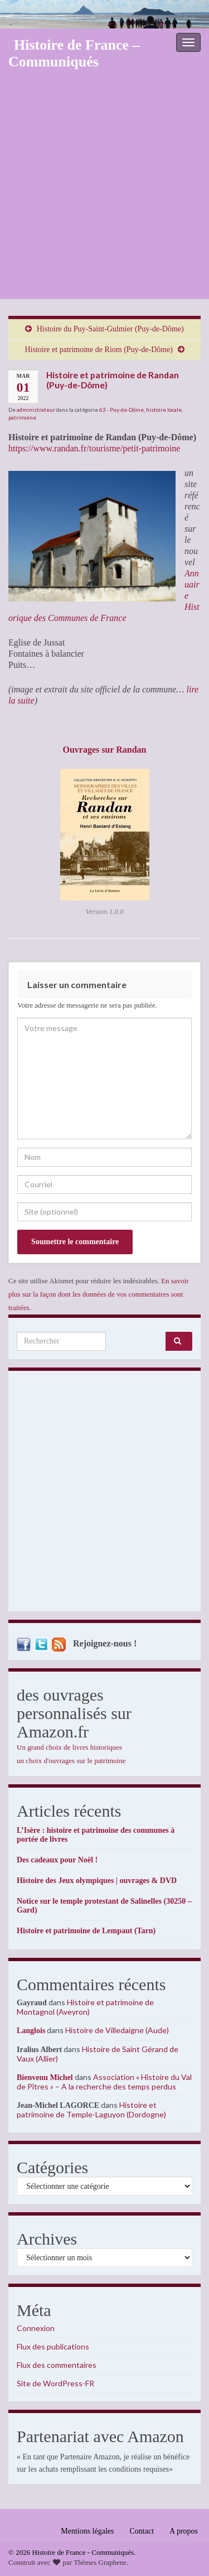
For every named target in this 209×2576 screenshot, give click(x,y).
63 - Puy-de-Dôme (121, 409)
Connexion (36, 2328)
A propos (183, 2531)
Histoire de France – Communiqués (74, 53)
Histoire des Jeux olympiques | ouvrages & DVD (97, 1880)
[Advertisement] (104, 188)
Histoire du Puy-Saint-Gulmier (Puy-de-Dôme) (110, 329)
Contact (142, 2531)
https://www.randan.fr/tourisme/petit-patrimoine (94, 448)
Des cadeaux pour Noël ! (57, 1860)
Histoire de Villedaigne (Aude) (117, 2030)
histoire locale (164, 409)
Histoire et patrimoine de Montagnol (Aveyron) (85, 2006)
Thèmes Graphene (100, 2562)
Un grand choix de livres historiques (69, 1747)
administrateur (36, 409)
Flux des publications (53, 2346)
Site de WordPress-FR (55, 2383)
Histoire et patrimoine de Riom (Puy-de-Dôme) (99, 349)
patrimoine (22, 417)
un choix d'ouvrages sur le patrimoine (71, 1760)
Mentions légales (87, 2531)
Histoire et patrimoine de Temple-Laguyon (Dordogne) (91, 2109)
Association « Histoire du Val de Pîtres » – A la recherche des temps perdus (104, 2081)
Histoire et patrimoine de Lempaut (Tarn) (86, 1931)
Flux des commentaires (56, 2365)
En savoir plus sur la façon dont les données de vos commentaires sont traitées (98, 1294)
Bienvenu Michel (45, 2077)
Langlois (31, 2030)
